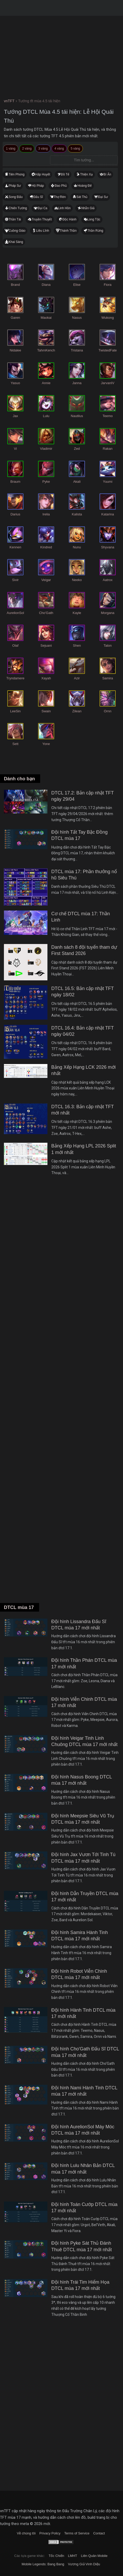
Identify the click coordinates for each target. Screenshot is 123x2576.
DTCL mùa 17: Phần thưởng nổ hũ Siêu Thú (84, 874)
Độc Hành (70, 219)
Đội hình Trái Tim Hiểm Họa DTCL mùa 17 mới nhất (80, 2285)
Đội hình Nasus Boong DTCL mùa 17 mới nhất (81, 1780)
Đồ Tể (65, 174)
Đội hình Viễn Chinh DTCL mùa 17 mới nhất (84, 1702)
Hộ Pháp (38, 185)
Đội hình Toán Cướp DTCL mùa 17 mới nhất (84, 2207)
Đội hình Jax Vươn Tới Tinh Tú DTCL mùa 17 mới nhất (83, 1857)
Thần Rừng (95, 230)
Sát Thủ (81, 197)
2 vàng (27, 148)
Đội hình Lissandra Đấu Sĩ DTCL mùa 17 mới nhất (78, 1624)
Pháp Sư (15, 185)
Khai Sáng (16, 242)
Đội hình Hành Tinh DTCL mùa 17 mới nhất (83, 2013)
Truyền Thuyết (42, 219)
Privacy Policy (49, 2533)
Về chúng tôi (26, 2533)
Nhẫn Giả (88, 208)
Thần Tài (15, 219)
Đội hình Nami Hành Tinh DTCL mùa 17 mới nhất (84, 2091)
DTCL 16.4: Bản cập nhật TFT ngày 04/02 (82, 1031)
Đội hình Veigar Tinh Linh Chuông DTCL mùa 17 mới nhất (84, 1741)
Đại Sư (103, 197)
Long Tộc (93, 219)
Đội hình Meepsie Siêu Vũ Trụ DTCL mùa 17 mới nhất (82, 1819)
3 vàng (43, 148)
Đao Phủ (60, 185)
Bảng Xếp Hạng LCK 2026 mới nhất (83, 1070)
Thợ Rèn (60, 197)
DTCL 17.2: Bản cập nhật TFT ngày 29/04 (82, 796)
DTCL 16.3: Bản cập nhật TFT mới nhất (82, 1110)
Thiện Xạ (86, 174)
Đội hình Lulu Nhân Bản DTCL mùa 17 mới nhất (83, 2168)
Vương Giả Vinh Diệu (84, 2564)
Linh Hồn (64, 208)
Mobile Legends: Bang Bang (43, 2564)
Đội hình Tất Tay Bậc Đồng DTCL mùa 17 (79, 835)
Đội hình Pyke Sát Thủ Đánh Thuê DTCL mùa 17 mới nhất (81, 2246)
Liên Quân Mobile (94, 2556)
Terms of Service (76, 2533)
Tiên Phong (16, 174)
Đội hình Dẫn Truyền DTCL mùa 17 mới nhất (84, 1896)
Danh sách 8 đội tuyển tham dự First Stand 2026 (84, 950)
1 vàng (10, 148)
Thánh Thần (68, 230)
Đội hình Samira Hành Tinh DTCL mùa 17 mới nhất (79, 1935)
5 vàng (75, 148)
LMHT (72, 2556)
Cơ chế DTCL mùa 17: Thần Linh (80, 917)
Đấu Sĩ (38, 197)
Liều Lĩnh (42, 230)
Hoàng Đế (84, 185)
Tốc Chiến (56, 2556)
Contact (99, 2533)
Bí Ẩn (107, 174)
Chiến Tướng (18, 208)
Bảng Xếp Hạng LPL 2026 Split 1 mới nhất (83, 1149)
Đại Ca (42, 208)
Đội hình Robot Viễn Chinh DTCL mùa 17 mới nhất (79, 1974)
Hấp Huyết (42, 174)
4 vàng (59, 148)
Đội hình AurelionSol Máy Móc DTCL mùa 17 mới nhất (82, 2130)
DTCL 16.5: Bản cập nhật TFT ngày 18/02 (82, 991)
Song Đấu (16, 197)
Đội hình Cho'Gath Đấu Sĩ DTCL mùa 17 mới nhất (85, 2052)
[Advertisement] (61, 1396)
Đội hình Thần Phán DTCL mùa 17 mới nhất (84, 1663)
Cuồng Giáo (17, 230)
